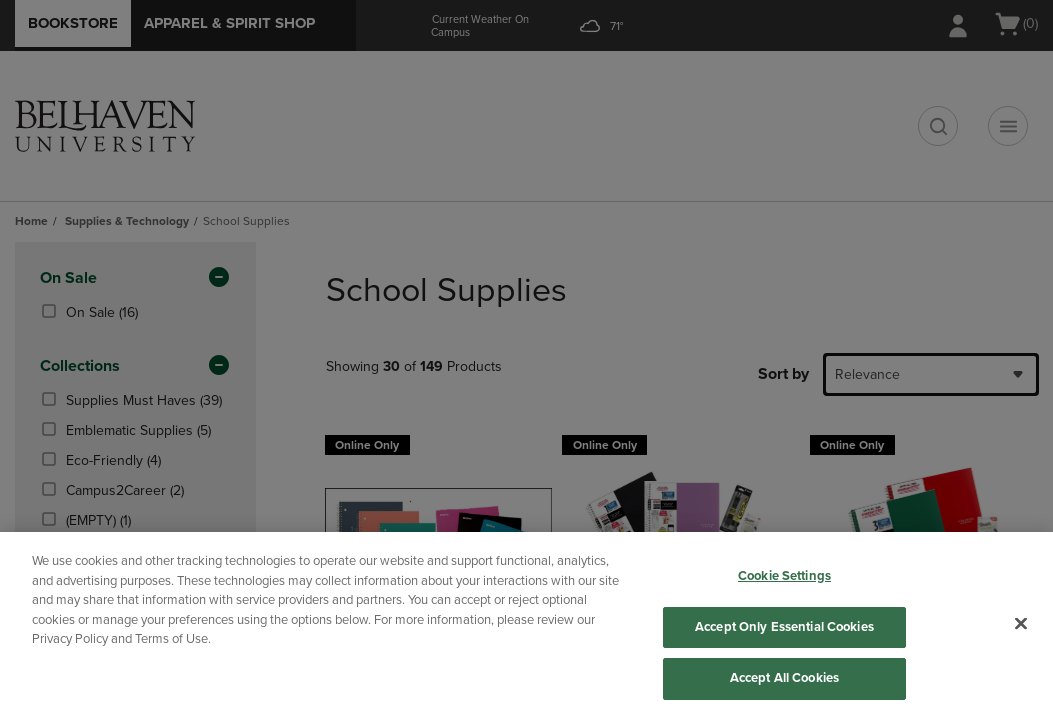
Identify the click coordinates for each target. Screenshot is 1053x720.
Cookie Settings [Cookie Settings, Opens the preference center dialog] (784, 576)
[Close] (1021, 624)
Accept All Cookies (784, 678)
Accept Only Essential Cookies (784, 627)
